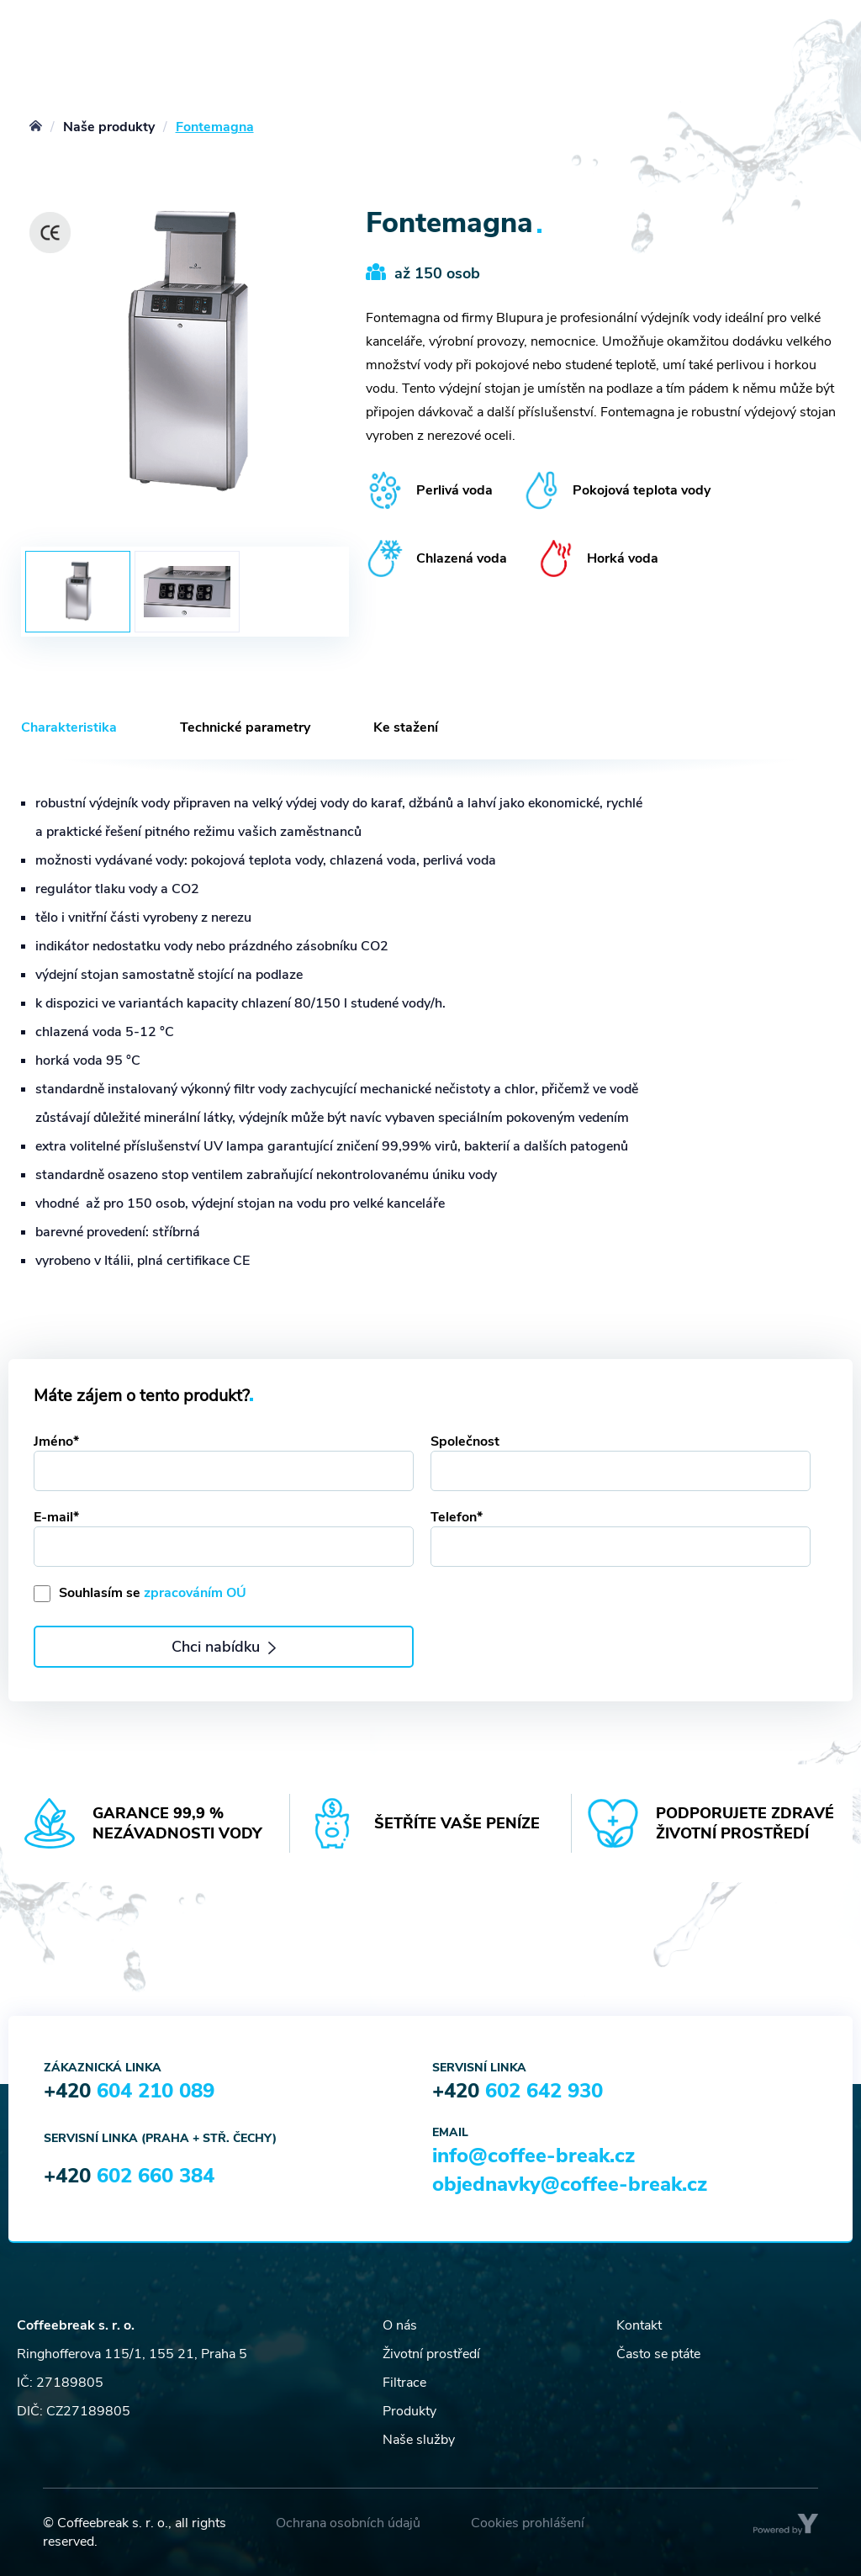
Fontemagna (215, 127)
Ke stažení (405, 727)
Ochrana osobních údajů (348, 2523)
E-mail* (56, 1517)
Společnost (464, 1441)
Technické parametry (245, 727)
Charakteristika (69, 727)
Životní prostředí (431, 2354)
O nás (400, 2325)
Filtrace (404, 2382)
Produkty (409, 2411)
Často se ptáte (658, 2354)
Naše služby (419, 2440)
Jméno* (56, 1441)
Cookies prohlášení (527, 2523)
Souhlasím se (152, 1593)
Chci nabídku (223, 1647)
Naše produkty (109, 127)
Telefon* (456, 1517)
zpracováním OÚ (195, 1593)
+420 (129, 2090)
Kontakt (639, 2325)
